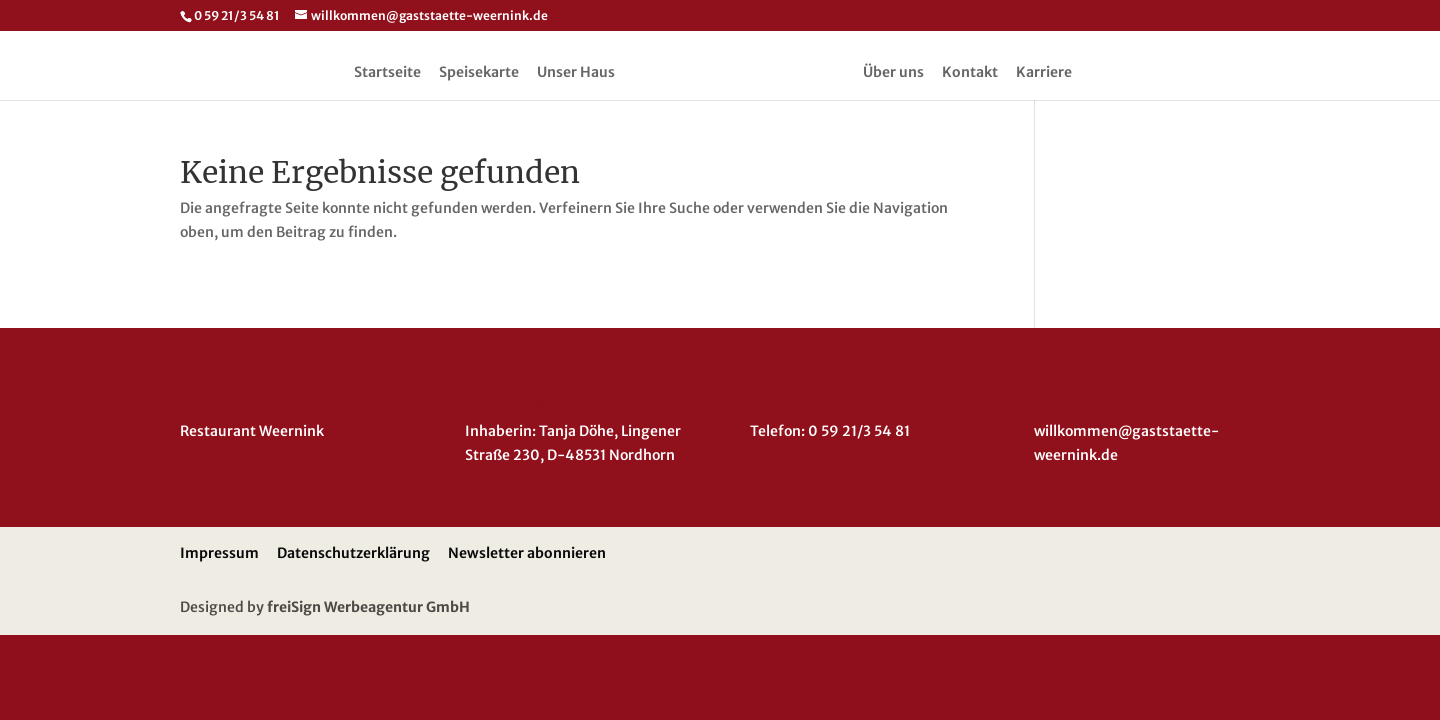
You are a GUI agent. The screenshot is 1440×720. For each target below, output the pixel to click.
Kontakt (970, 73)
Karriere (1044, 73)
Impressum (219, 553)
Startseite (387, 73)
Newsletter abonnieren (527, 553)
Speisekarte (479, 73)
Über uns (893, 73)
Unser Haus (576, 73)
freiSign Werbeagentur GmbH (368, 607)
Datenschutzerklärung (353, 553)
